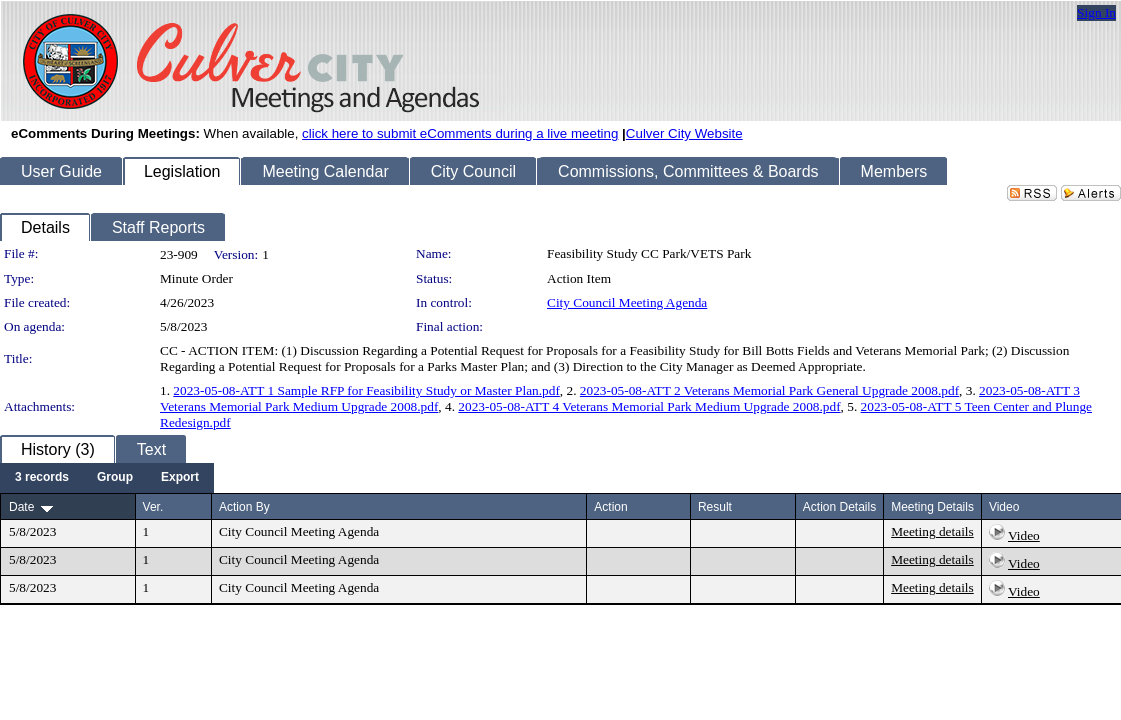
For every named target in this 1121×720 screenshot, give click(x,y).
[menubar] (107, 478)
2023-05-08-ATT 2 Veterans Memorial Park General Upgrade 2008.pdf (769, 390)
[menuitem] (42, 478)
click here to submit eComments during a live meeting (460, 133)
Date (21, 507)
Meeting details (932, 531)
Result (715, 507)
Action (610, 507)
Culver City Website (684, 133)
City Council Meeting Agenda (627, 302)
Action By (244, 507)
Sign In (1096, 12)
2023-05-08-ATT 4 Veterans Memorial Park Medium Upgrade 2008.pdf (649, 406)
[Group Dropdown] (115, 478)
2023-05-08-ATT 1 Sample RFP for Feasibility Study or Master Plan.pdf (366, 390)
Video (1024, 535)
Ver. (153, 507)
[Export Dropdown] (180, 478)
